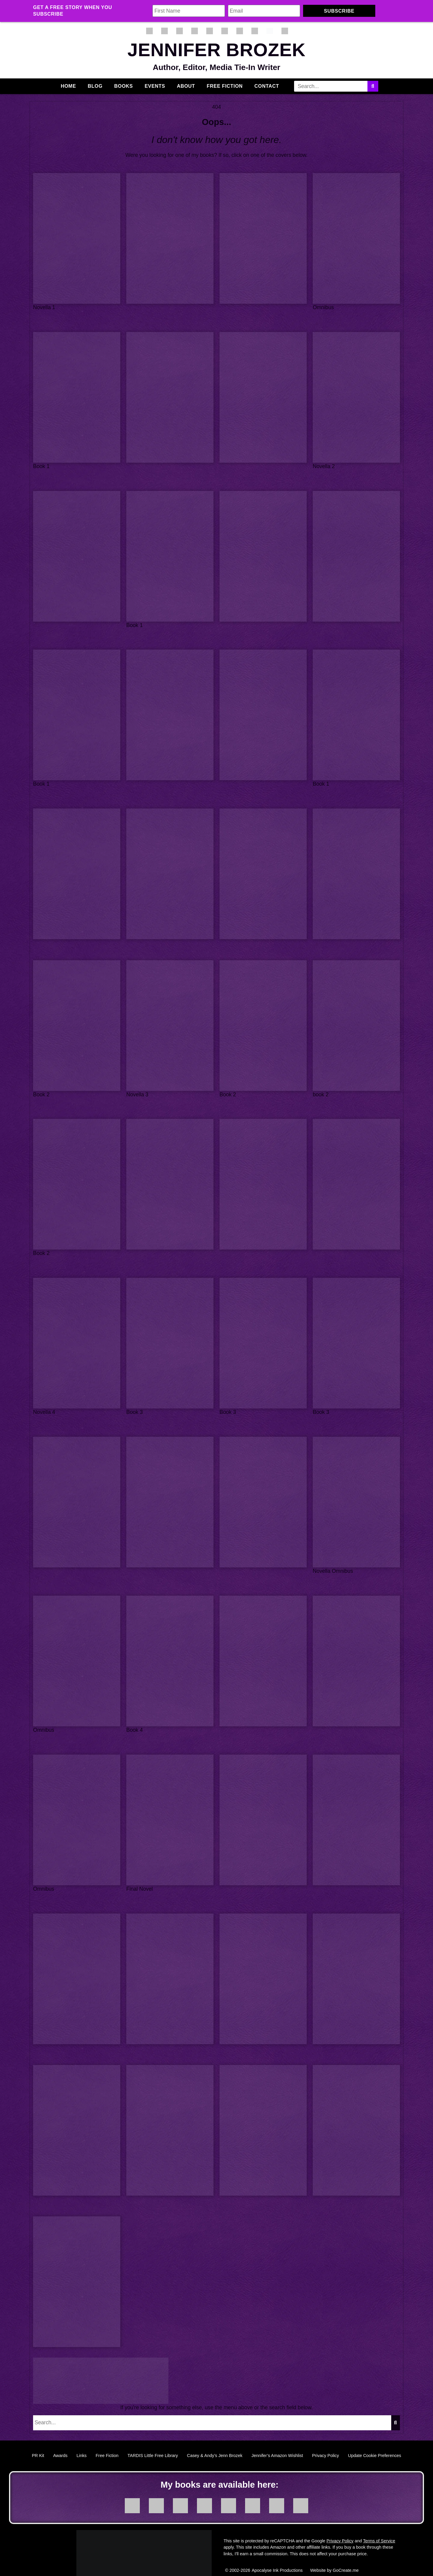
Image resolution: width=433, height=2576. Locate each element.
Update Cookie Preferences (374, 2446)
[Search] (372, 86)
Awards (60, 2446)
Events (155, 86)
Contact (266, 86)
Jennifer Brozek (216, 49)
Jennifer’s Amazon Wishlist (277, 2446)
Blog (95, 86)
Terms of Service (379, 2531)
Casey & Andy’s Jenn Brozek (215, 2446)
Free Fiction (225, 86)
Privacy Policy (325, 2446)
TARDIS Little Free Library (152, 2446)
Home (68, 86)
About (186, 86)
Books (123, 86)
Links (81, 2446)
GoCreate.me (345, 2560)
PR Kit (38, 2446)
